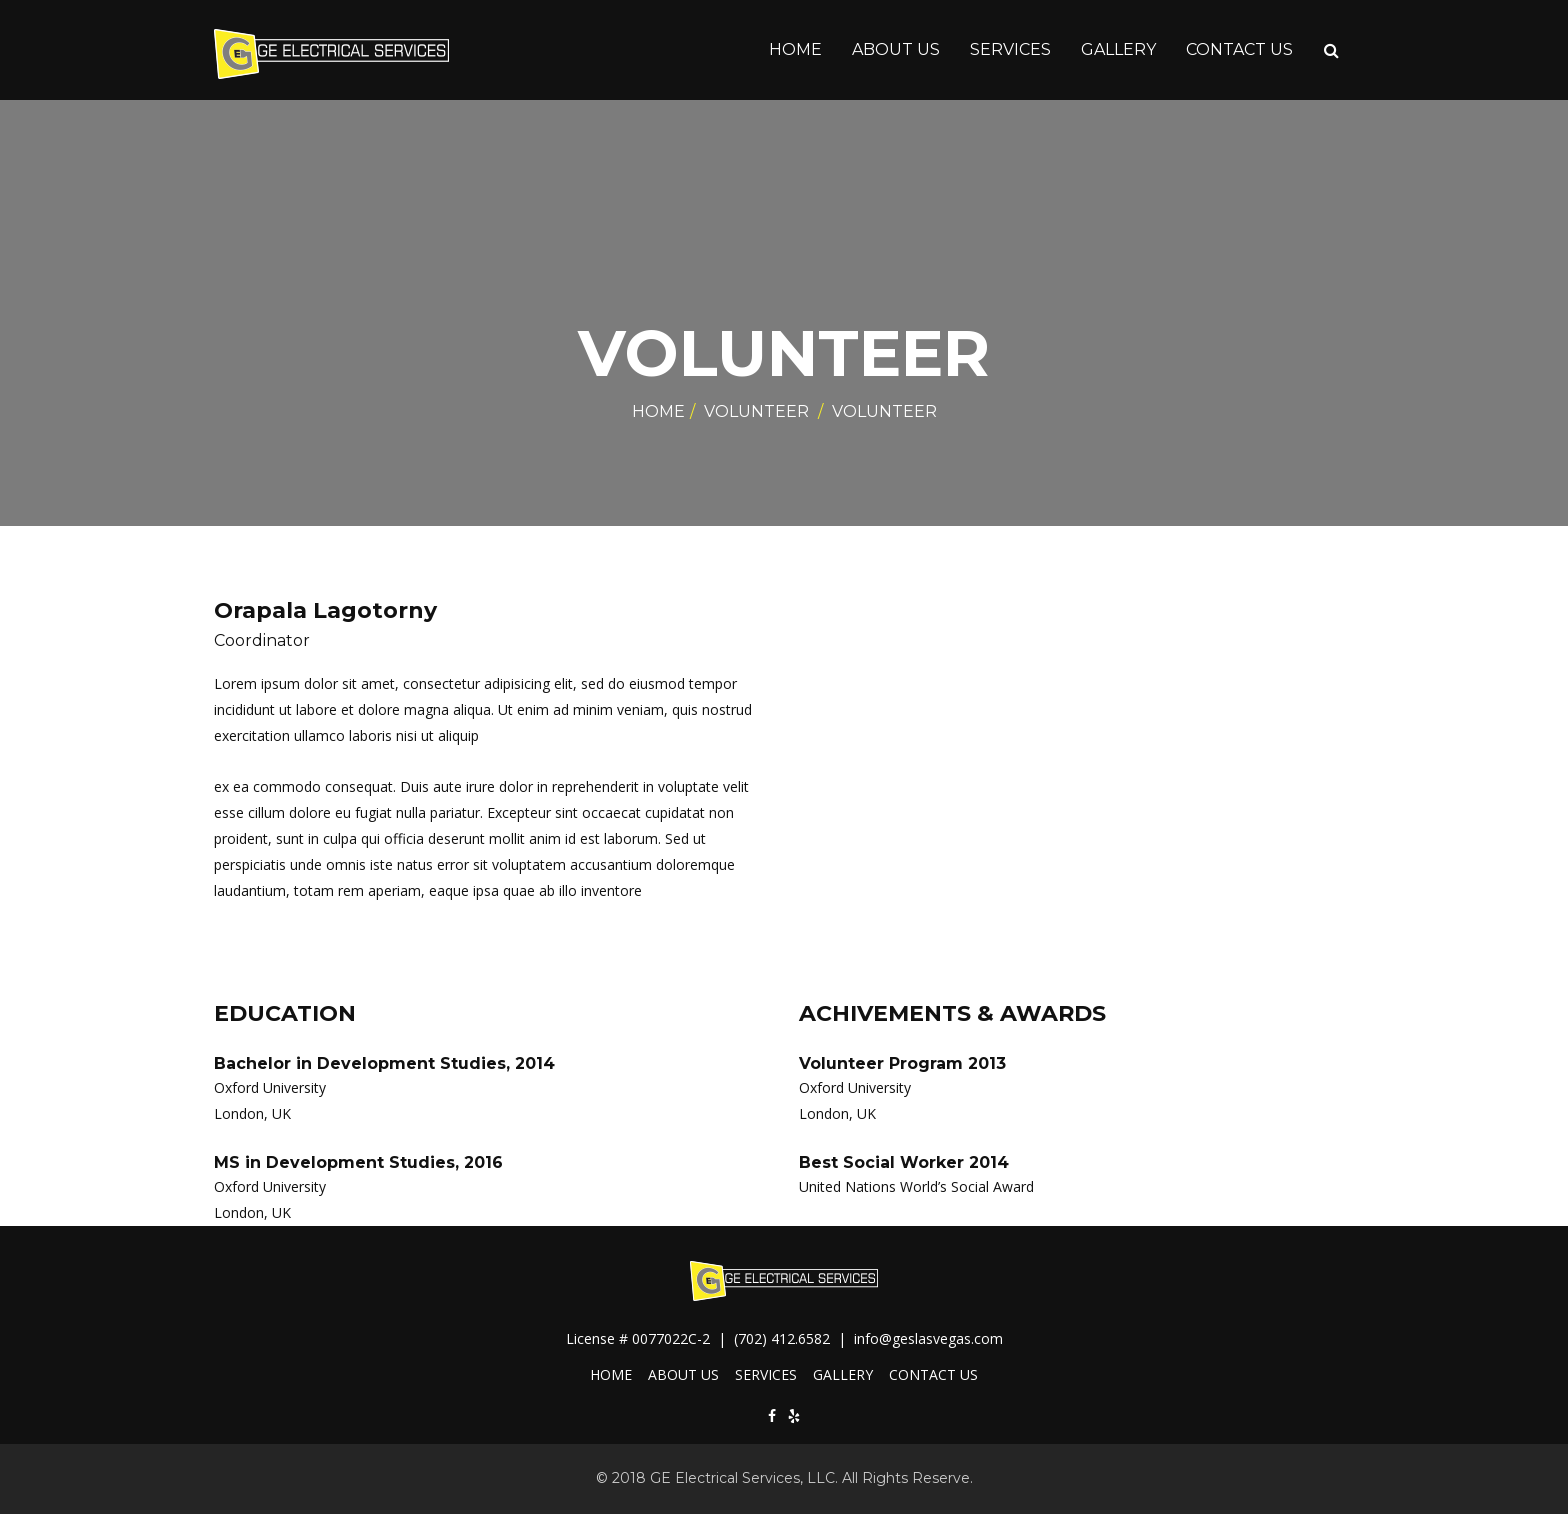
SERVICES (1010, 49)
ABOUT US (896, 49)
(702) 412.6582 (784, 1338)
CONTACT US (1239, 49)
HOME (795, 49)
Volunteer (756, 411)
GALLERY (1118, 49)
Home (658, 411)
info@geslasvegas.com (928, 1338)
